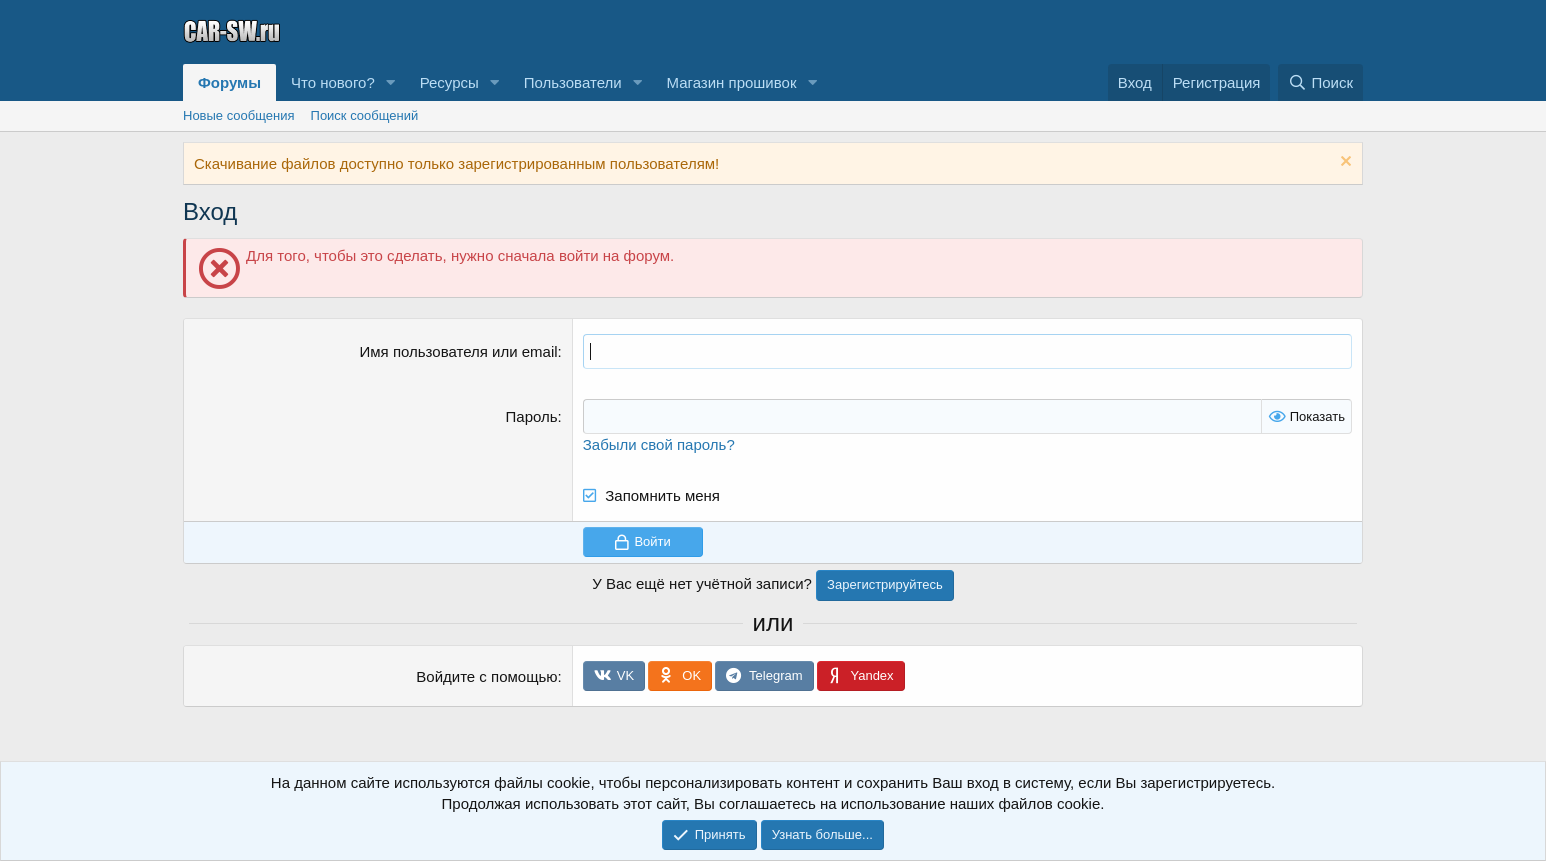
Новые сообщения (239, 115)
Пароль (532, 416)
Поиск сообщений (365, 115)
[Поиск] (1320, 82)
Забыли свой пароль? (659, 444)
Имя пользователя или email (459, 351)
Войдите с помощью (486, 676)
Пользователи (573, 82)
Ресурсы (449, 82)
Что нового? (333, 82)
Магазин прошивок (731, 82)
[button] (391, 82)
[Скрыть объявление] (1343, 163)
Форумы (229, 82)
